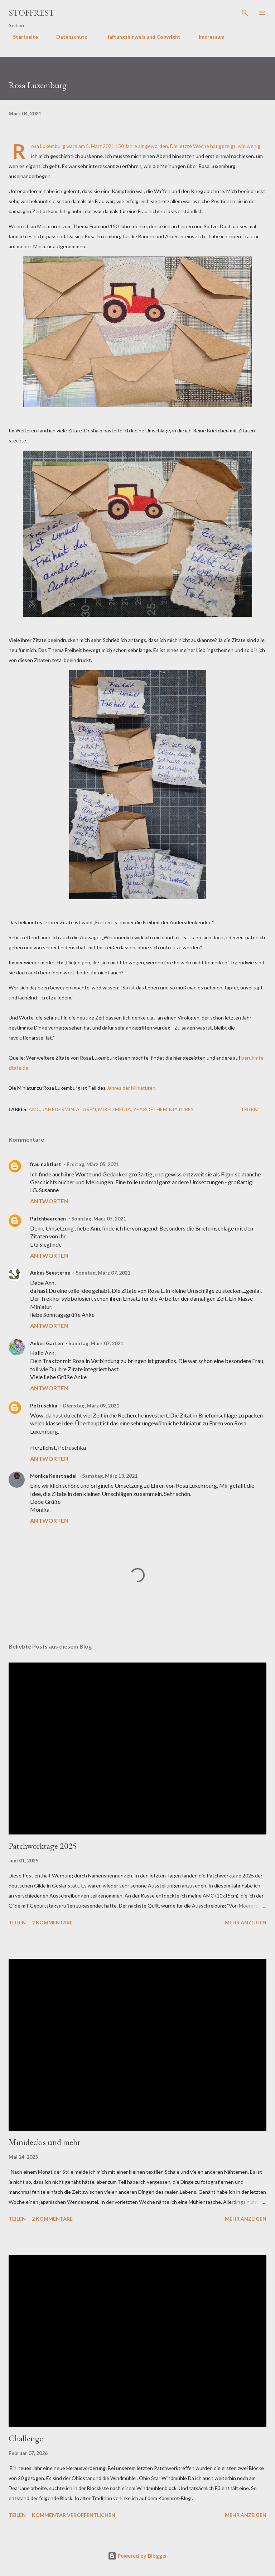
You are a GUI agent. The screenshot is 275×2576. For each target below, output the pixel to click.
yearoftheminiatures (163, 1109)
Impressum (207, 37)
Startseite (21, 37)
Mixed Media (114, 1109)
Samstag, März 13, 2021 (110, 1476)
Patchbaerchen (48, 1218)
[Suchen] (245, 13)
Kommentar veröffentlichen (73, 2515)
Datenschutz (67, 37)
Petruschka (43, 1405)
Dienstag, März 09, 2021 (91, 1405)
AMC (34, 1109)
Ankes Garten (46, 1343)
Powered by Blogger (137, 2555)
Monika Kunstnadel (53, 1476)
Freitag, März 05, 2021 (93, 1164)
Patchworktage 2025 (43, 1845)
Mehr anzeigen (245, 1922)
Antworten (49, 1201)
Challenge (26, 2438)
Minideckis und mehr (44, 2142)
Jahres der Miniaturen (131, 1088)
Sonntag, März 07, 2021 (98, 1218)
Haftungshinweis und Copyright (138, 37)
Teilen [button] (249, 1109)
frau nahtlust (45, 1164)
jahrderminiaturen (69, 1109)
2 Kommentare (52, 1922)
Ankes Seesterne (50, 1273)
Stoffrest (31, 12)
